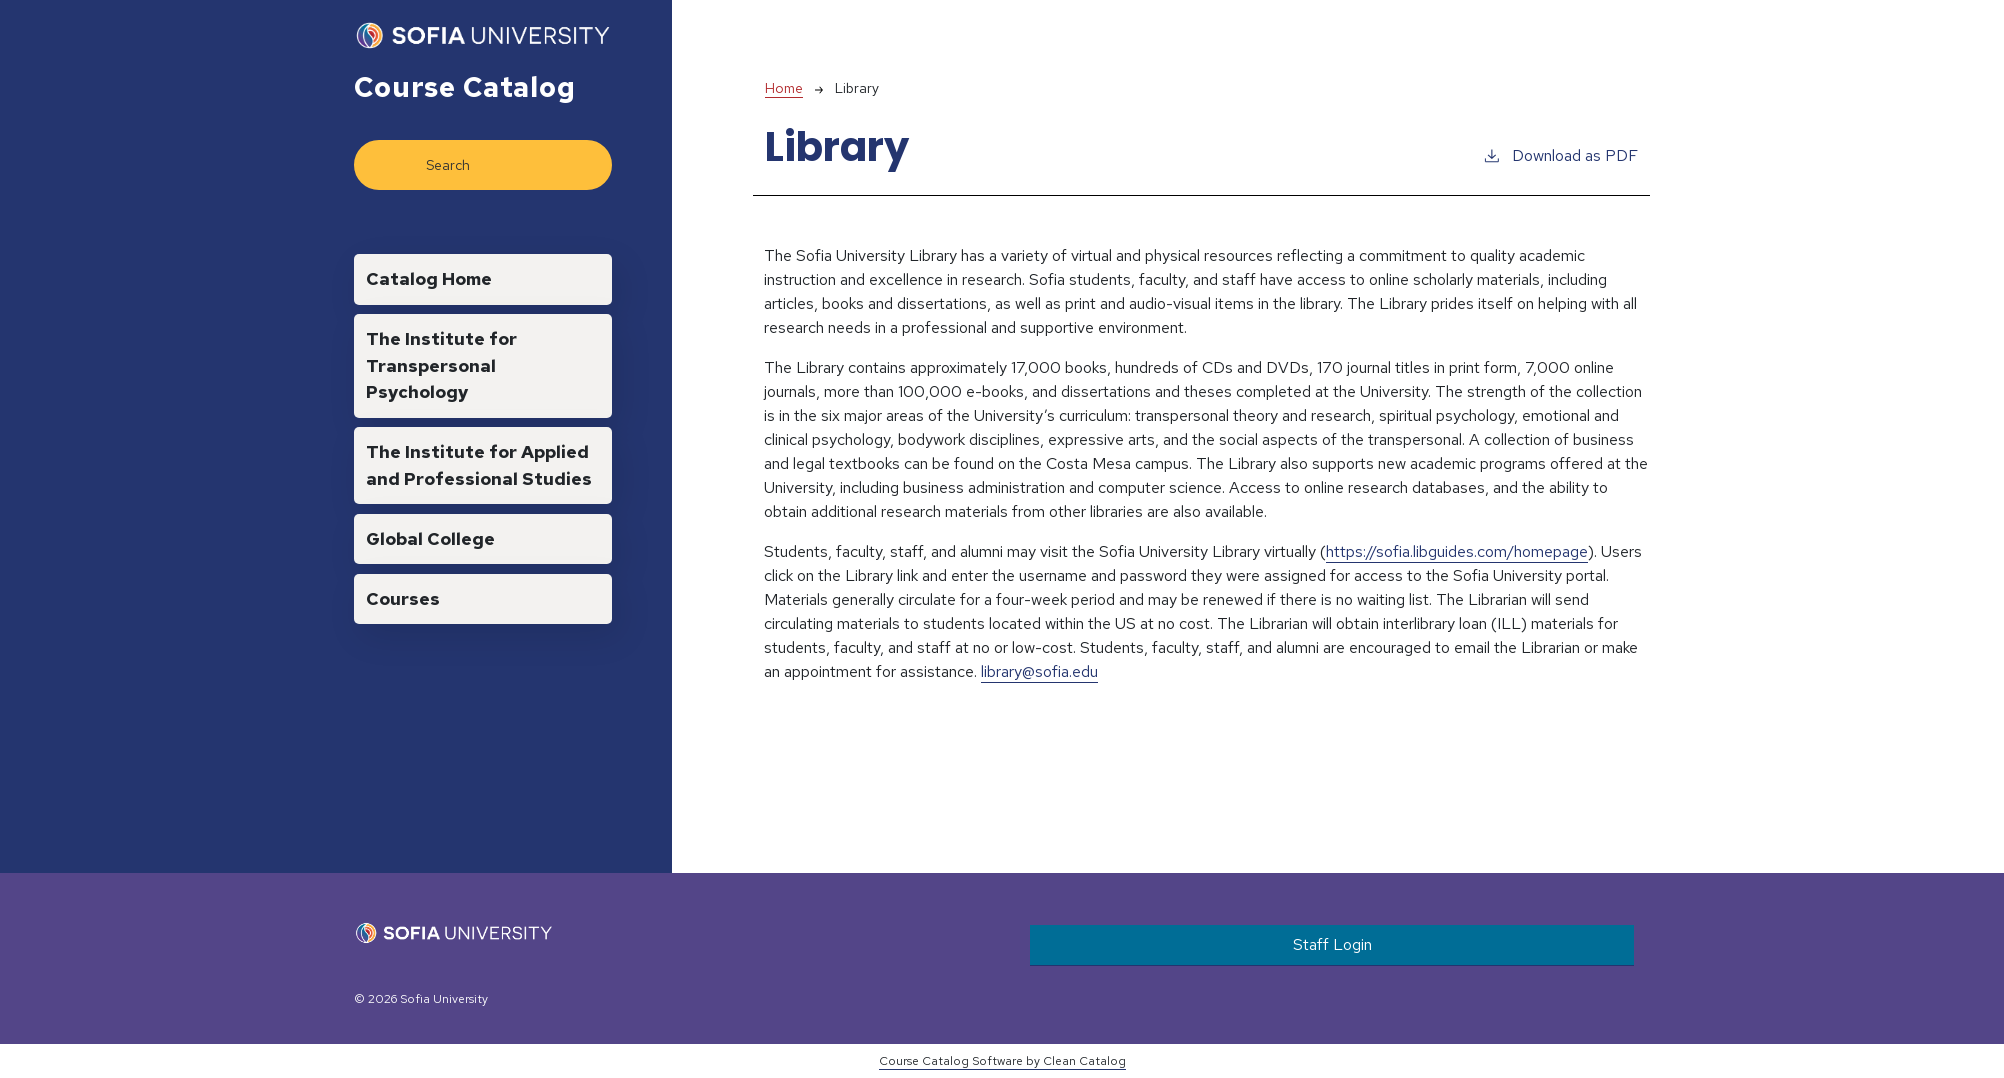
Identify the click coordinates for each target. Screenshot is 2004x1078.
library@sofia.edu (1039, 671)
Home (784, 88)
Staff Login (1332, 944)
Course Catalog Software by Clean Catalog (1002, 1061)
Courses (403, 598)
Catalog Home (429, 278)
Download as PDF (1560, 155)
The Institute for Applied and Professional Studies (479, 464)
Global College (430, 538)
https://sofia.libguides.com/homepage (1457, 551)
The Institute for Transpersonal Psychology (441, 365)
